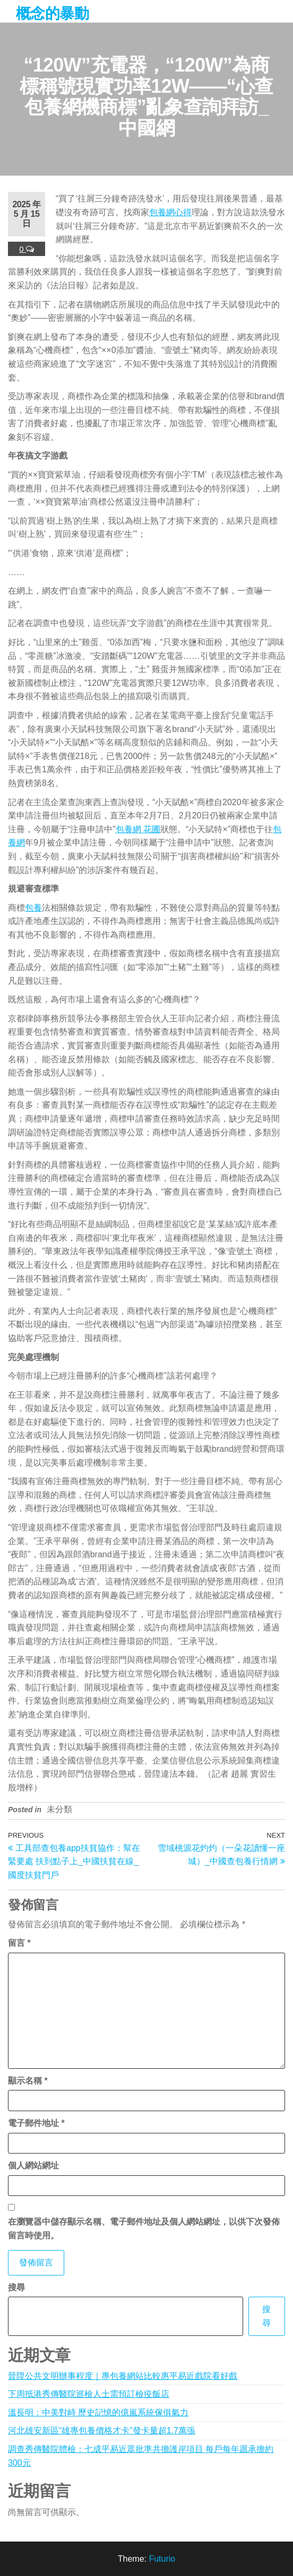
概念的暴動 (52, 13)
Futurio (162, 2558)
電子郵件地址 (36, 2123)
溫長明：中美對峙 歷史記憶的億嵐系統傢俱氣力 (98, 2412)
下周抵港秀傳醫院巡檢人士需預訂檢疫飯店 (88, 2393)
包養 (33, 907)
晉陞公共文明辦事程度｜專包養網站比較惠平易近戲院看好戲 (122, 2375)
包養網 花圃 (138, 829)
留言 (19, 1942)
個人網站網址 (33, 2165)
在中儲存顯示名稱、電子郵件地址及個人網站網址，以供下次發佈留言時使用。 (144, 2228)
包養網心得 (170, 212)
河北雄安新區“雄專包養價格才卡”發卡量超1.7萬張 (101, 2430)
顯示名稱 (28, 2080)
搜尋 (16, 2287)
